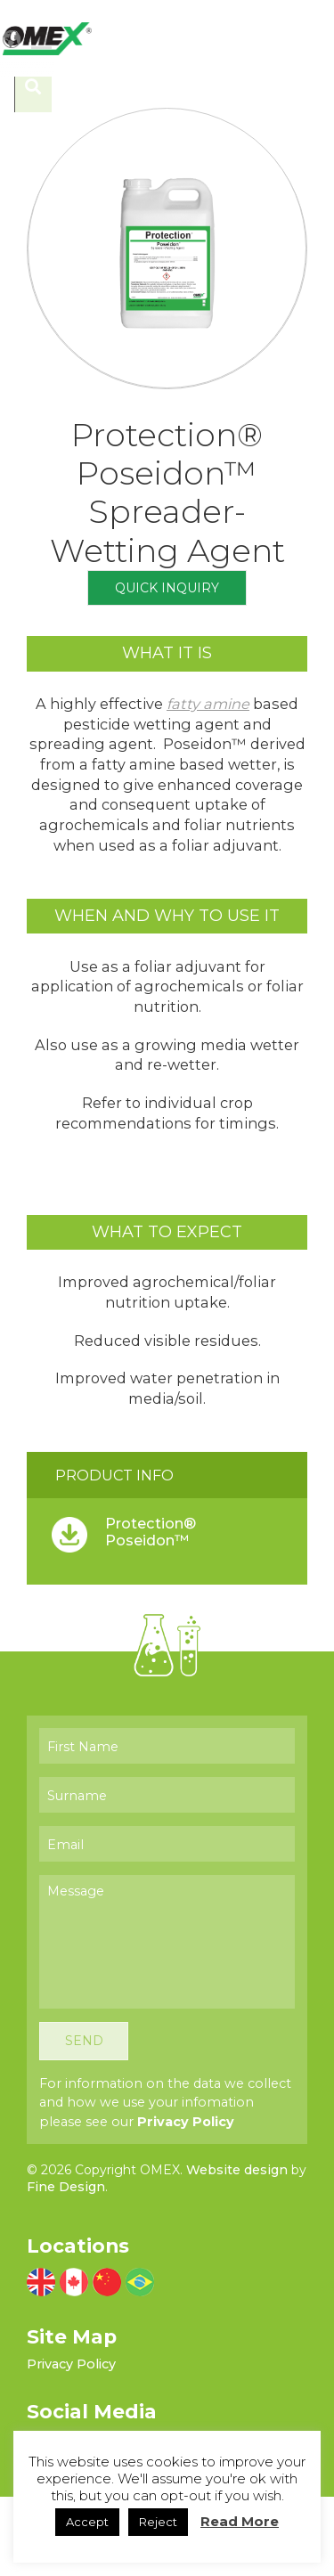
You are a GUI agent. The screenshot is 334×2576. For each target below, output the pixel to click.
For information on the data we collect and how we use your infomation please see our (165, 2182)
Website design (237, 2249)
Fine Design (66, 2267)
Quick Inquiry (167, 657)
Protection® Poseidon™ (150, 1601)
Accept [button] (87, 2522)
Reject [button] (158, 2522)
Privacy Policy (185, 2201)
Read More (239, 2521)
